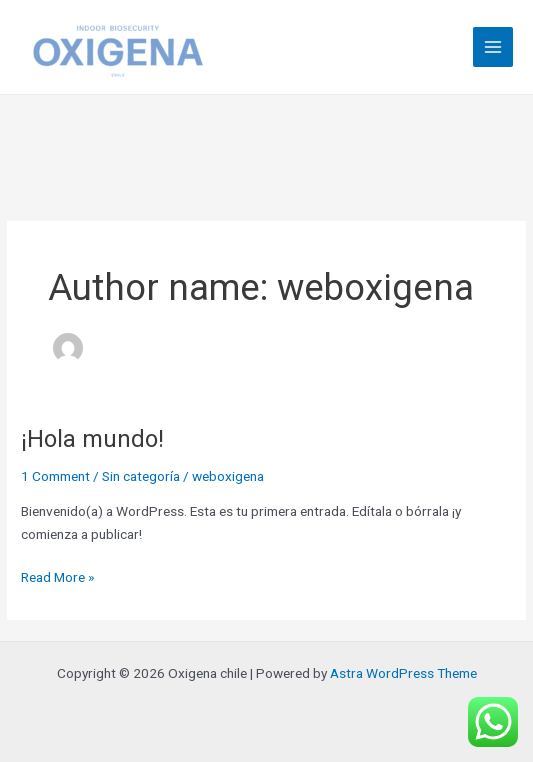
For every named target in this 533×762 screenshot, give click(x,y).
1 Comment (55, 476)
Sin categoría (141, 476)
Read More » (57, 575)
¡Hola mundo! (92, 439)
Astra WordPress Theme (403, 673)
